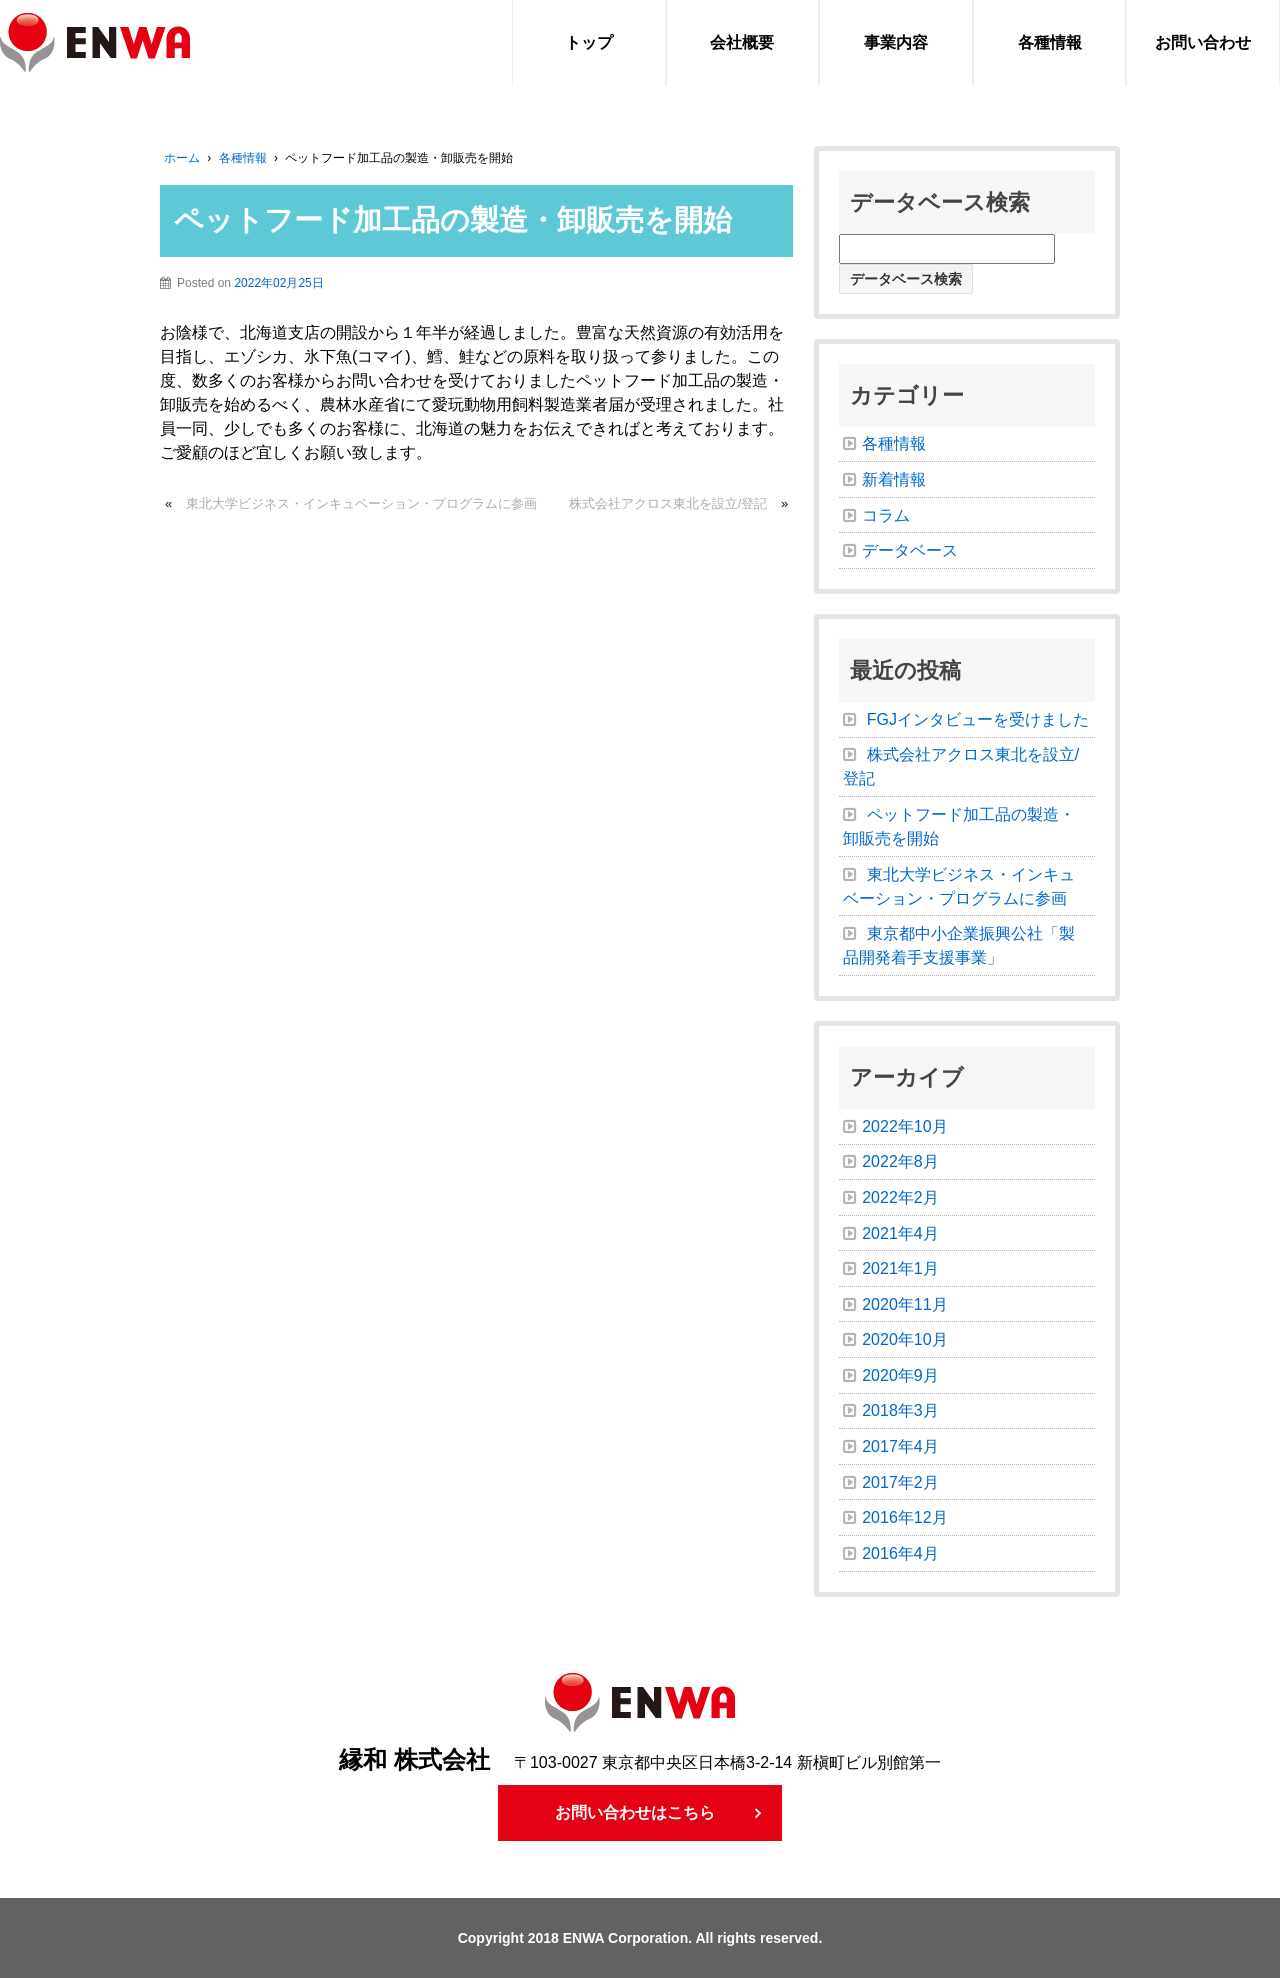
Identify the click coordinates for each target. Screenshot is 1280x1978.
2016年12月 (904, 1517)
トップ (589, 42)
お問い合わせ (1203, 42)
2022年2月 (900, 1197)
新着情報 (894, 479)
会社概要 (742, 42)
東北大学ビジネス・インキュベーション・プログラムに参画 (361, 503)
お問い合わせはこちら (635, 1812)
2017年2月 (900, 1482)
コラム (886, 515)
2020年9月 (900, 1375)
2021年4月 (900, 1233)
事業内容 (896, 42)
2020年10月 (904, 1339)
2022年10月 (904, 1126)
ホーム (182, 158)
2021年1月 (900, 1268)
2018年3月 (900, 1410)
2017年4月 (900, 1446)
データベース (910, 550)
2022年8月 (900, 1161)
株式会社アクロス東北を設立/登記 (668, 503)
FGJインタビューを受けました (978, 719)
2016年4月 (900, 1553)
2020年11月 (904, 1304)
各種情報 (1050, 42)
